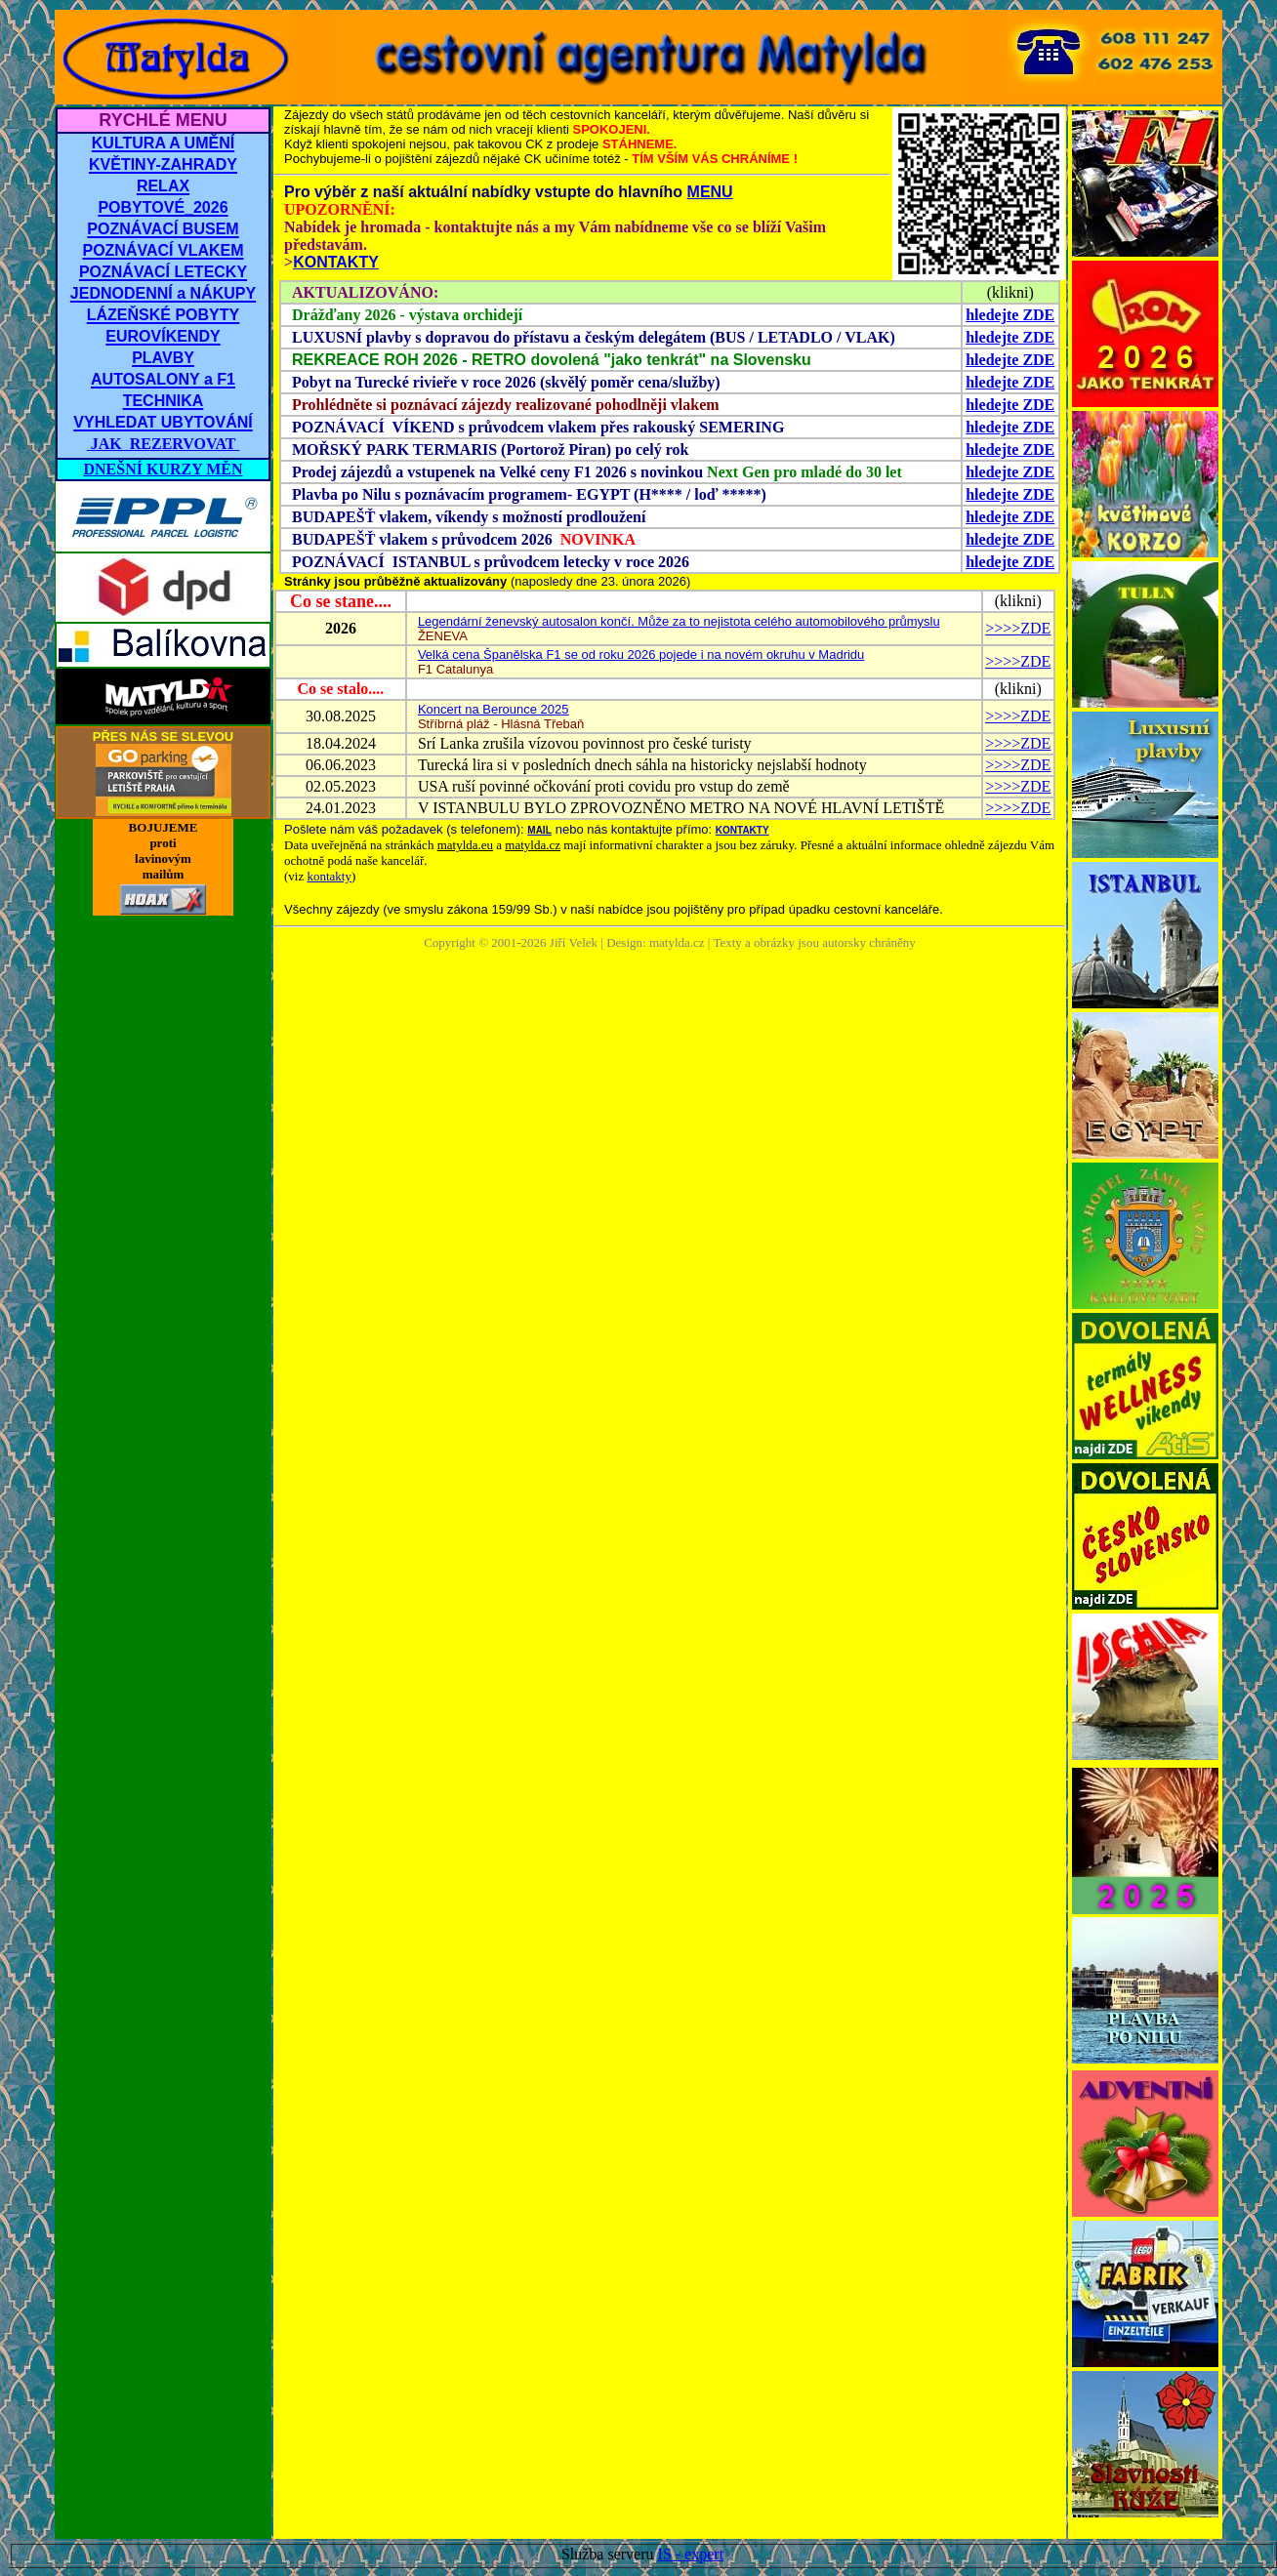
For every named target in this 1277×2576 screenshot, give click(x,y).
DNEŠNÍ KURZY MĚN (163, 469)
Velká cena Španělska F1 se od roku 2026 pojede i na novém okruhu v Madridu (641, 654)
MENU (710, 192)
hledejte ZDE (1010, 315)
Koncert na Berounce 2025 (493, 709)
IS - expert (691, 2554)
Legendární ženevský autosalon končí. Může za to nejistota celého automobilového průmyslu (679, 621)
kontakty (329, 876)
